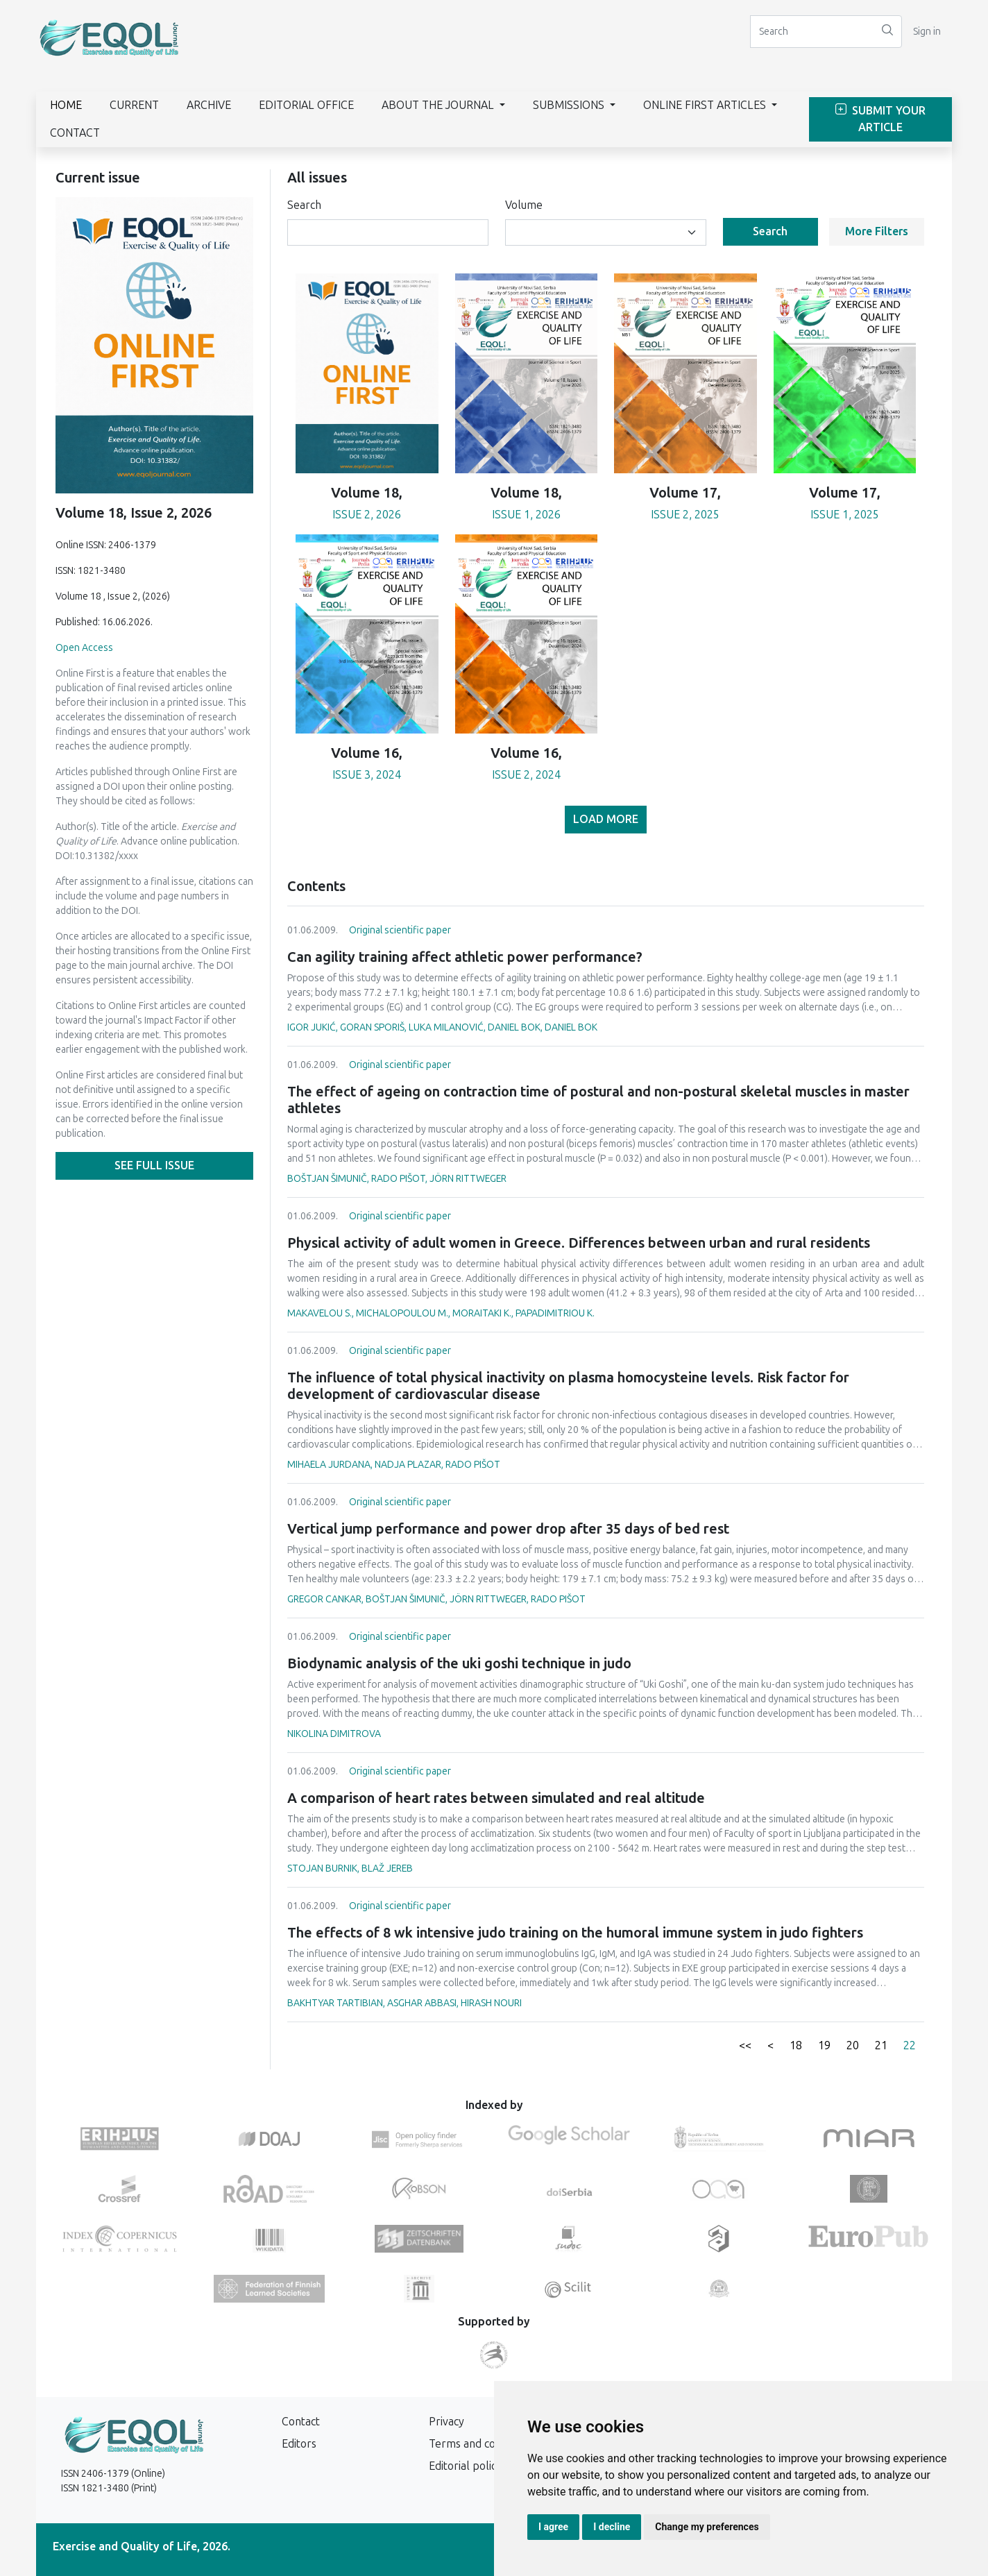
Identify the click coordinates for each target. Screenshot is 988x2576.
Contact (75, 132)
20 (852, 2045)
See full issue (154, 1165)
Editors (299, 2443)
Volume (524, 205)
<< (745, 2045)
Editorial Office (306, 105)
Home (66, 105)
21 (881, 2045)
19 (824, 2045)
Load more (605, 819)
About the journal (439, 105)
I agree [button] (553, 2526)
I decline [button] (611, 2526)
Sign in (927, 31)
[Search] (812, 31)
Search (304, 205)
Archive (209, 105)
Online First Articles (706, 105)
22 (909, 2045)
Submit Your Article (880, 119)
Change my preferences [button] (706, 2526)
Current (134, 105)
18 (796, 2045)
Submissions (570, 105)
